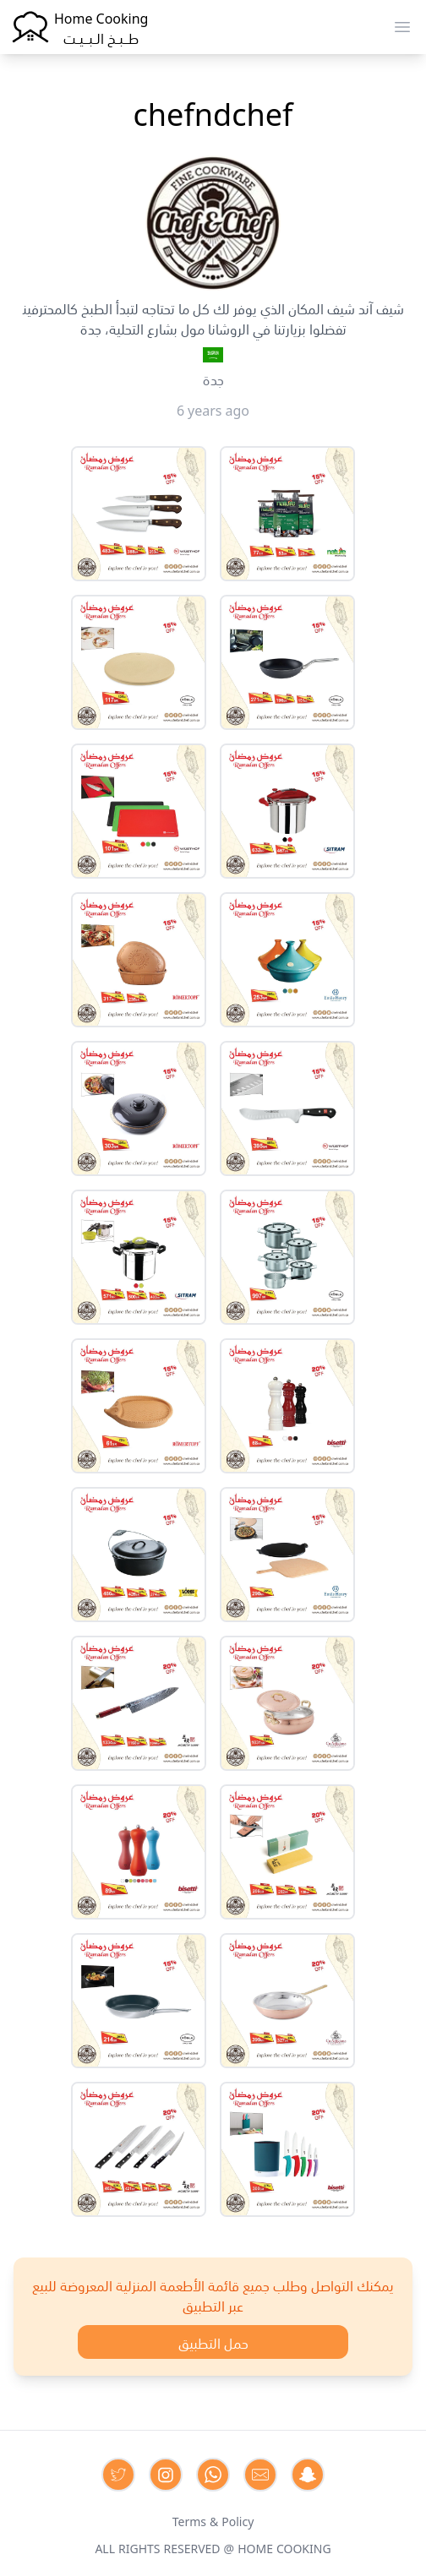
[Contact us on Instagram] (166, 2475)
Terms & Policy (213, 2520)
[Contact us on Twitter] (118, 2475)
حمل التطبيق (213, 2341)
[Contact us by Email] (260, 2475)
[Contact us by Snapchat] (308, 2475)
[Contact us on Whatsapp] (213, 2475)
